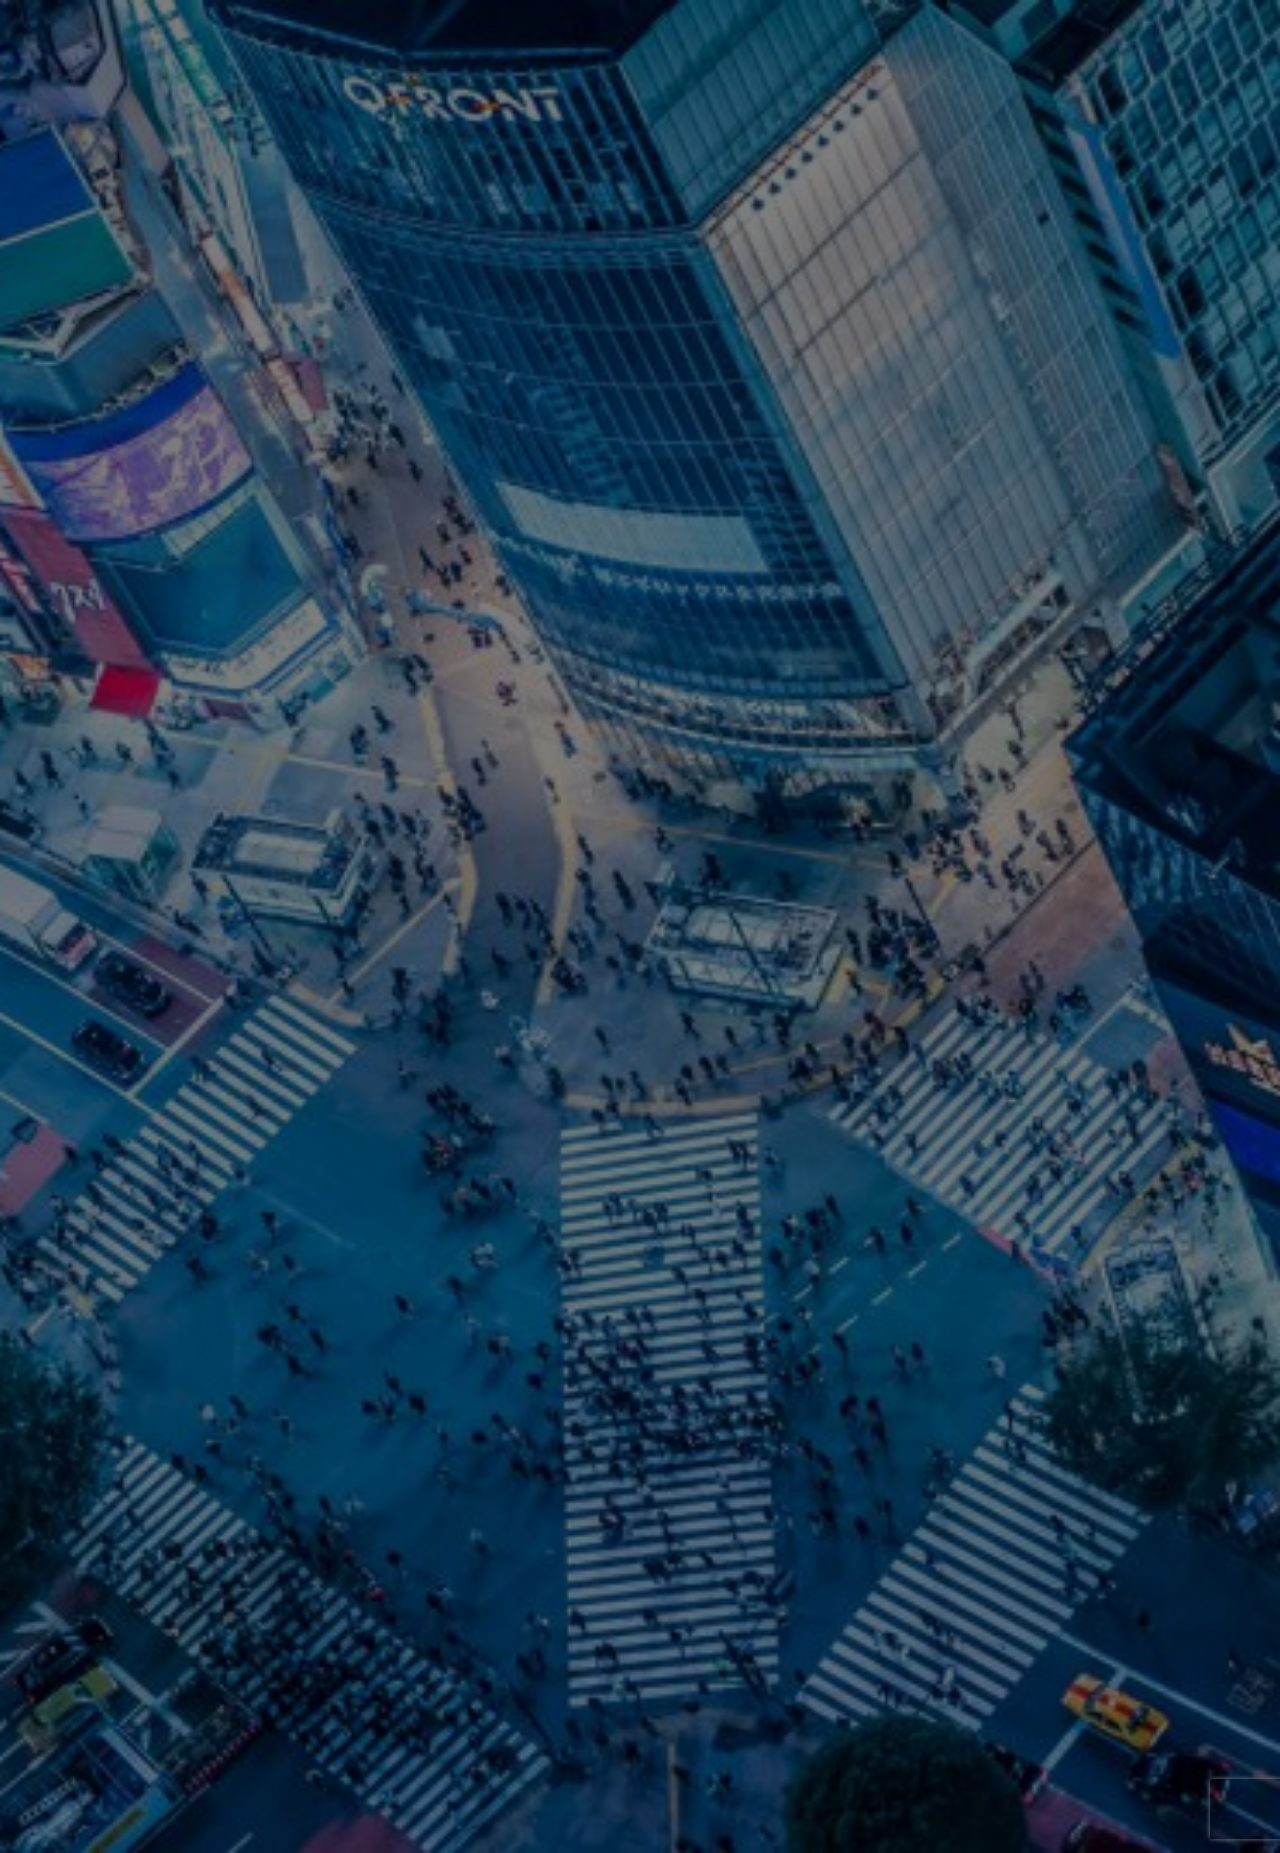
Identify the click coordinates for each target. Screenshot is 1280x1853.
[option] (640, 926)
